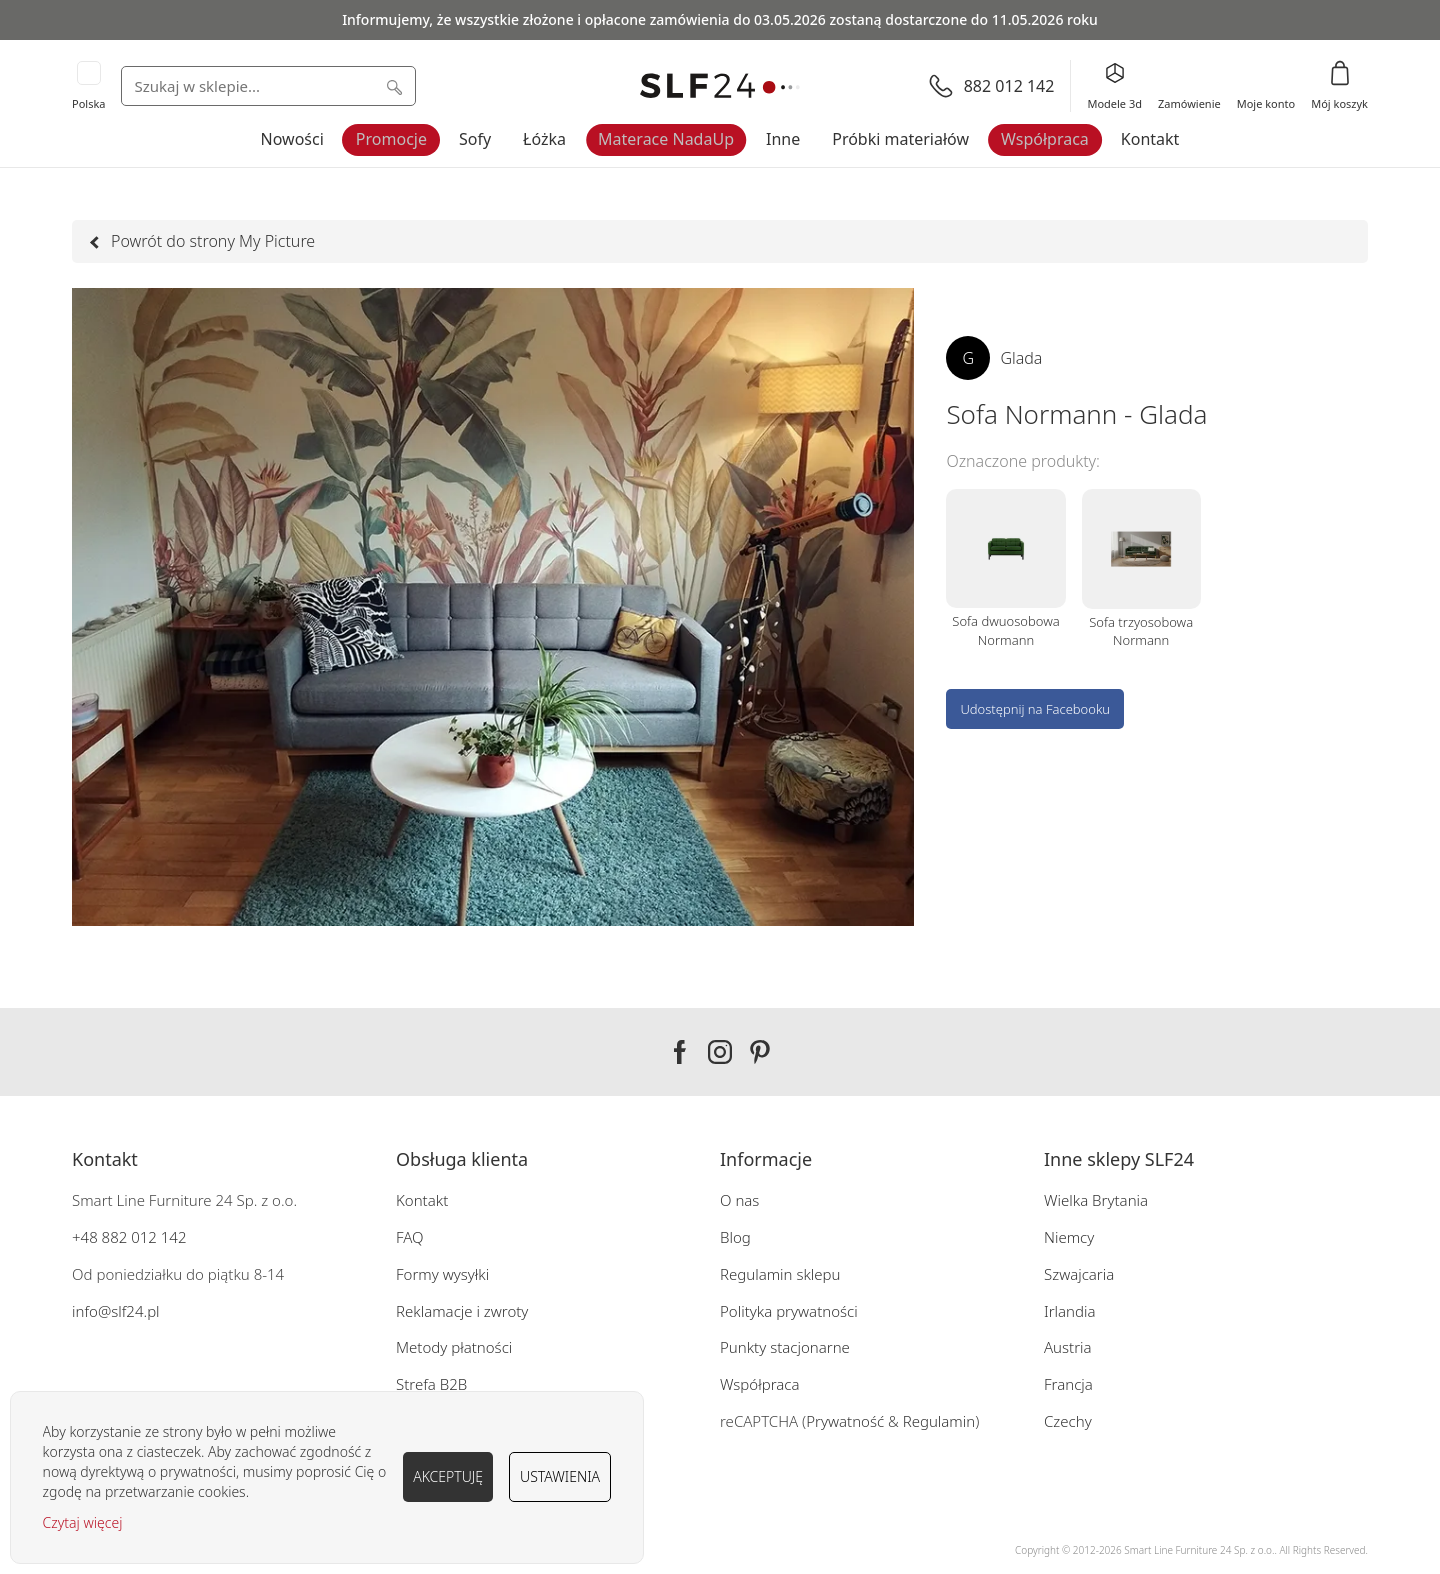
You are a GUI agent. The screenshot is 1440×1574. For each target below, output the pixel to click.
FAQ (410, 1237)
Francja (1068, 1384)
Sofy (475, 139)
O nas (739, 1200)
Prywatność (845, 1421)
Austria (1068, 1347)
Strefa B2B (431, 1384)
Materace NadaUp (666, 139)
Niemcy (1069, 1237)
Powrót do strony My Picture (203, 241)
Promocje (391, 139)
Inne (783, 139)
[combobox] (268, 86)
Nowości (292, 139)
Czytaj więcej (83, 1522)
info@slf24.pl (116, 1311)
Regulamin (939, 1421)
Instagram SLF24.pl (720, 1052)
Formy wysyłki (442, 1274)
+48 (85, 1237)
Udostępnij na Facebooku (1035, 709)
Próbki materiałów (900, 139)
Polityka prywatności (789, 1311)
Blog (735, 1237)
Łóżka (544, 139)
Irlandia (1070, 1311)
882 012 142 (142, 1237)
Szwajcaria (1079, 1274)
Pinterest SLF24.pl (760, 1052)
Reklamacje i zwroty (462, 1311)
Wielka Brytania (1096, 1200)
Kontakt (1150, 139)
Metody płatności (454, 1347)
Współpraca (1045, 139)
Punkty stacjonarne (785, 1347)
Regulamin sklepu (780, 1274)
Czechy (1068, 1421)
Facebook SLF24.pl (680, 1052)
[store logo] (720, 86)
